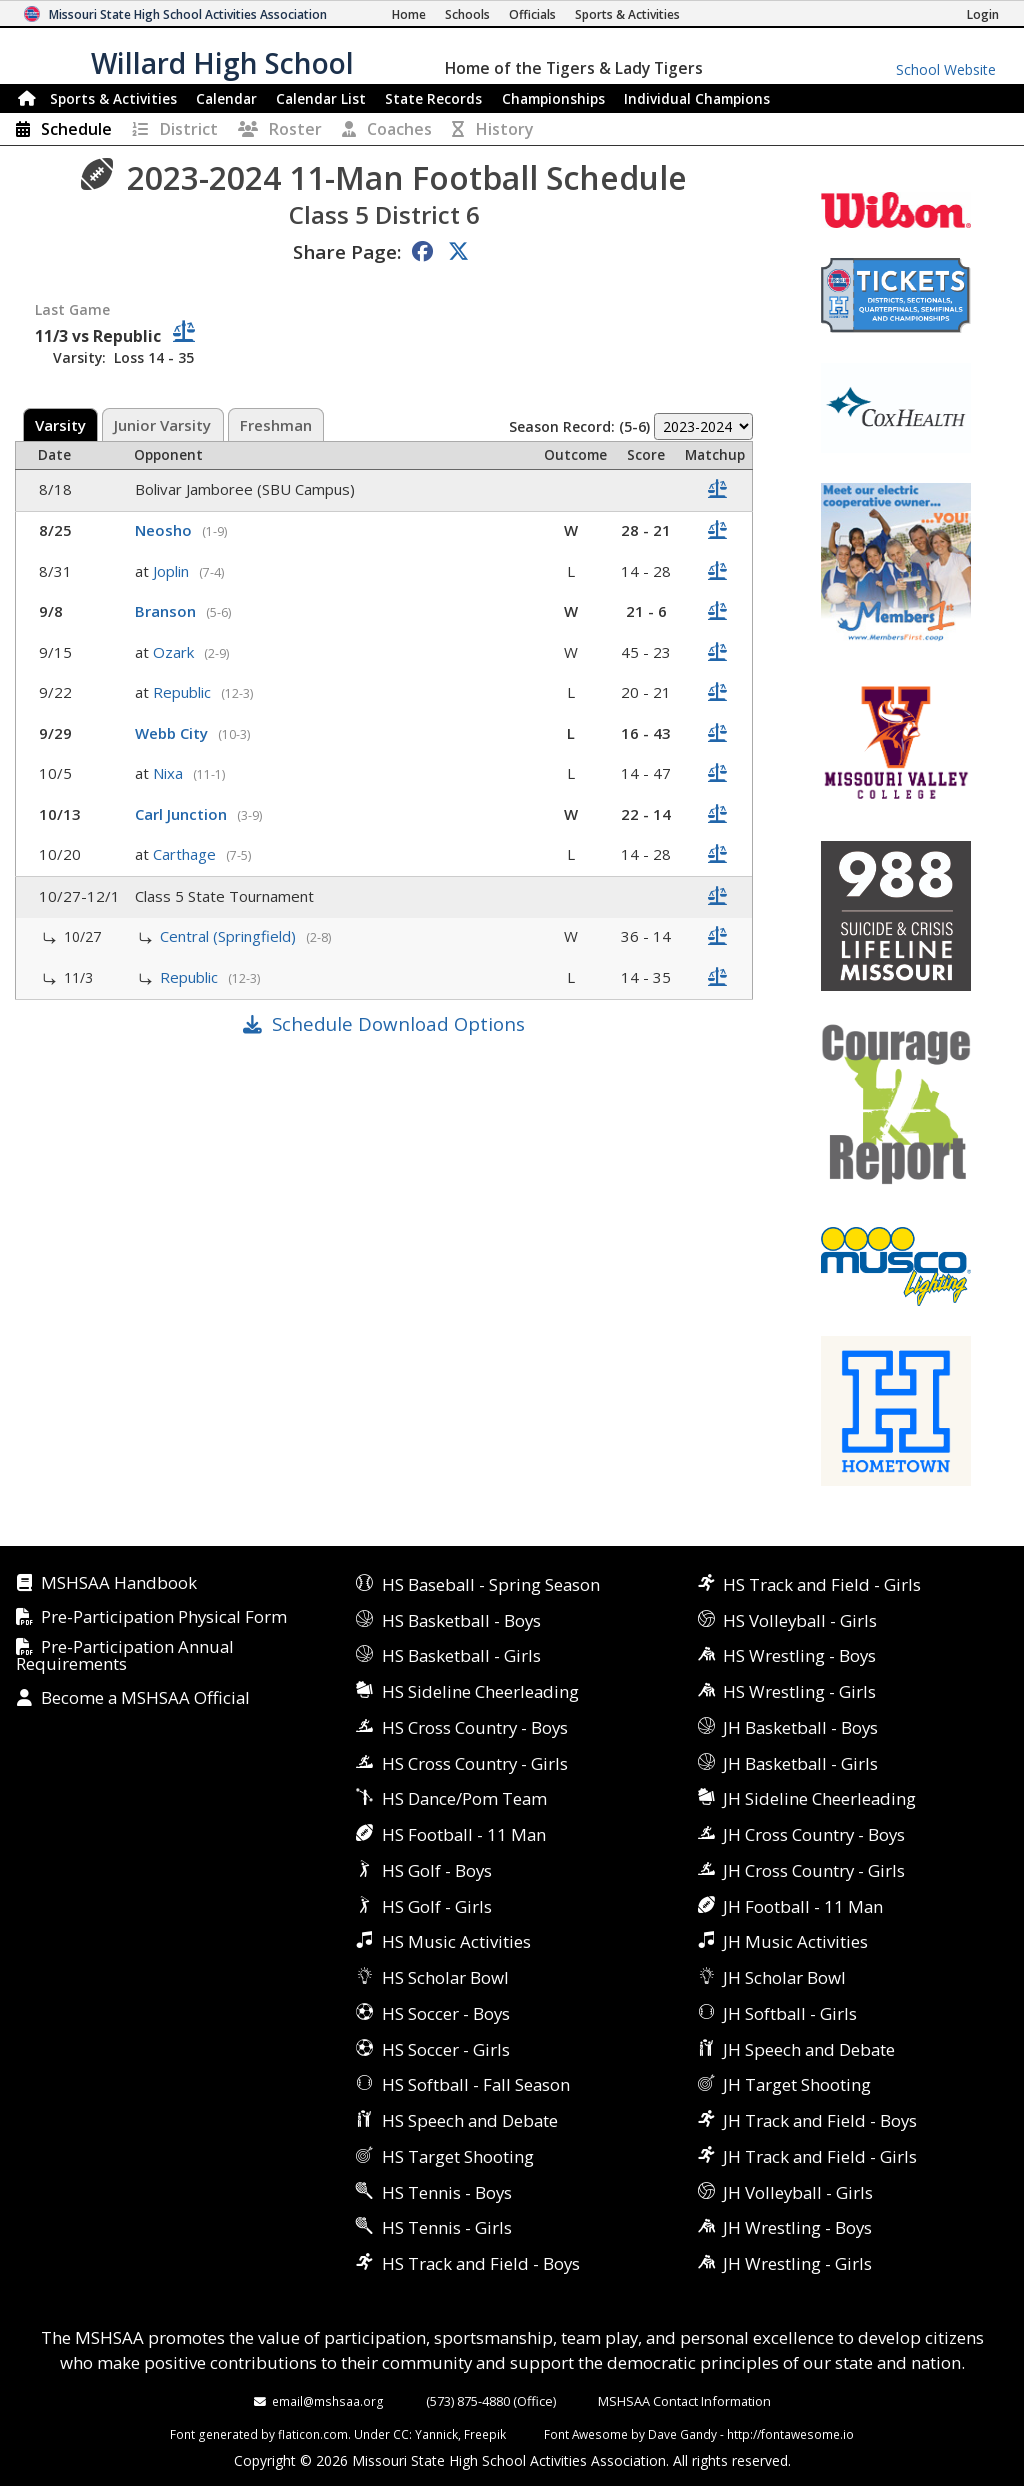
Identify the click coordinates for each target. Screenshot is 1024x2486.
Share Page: (347, 251)
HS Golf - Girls (437, 1906)
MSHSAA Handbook (119, 1583)
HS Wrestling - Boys (799, 1655)
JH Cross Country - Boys (814, 1834)
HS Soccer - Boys (446, 2013)
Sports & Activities (113, 98)
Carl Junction (183, 814)
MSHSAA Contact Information (684, 2401)
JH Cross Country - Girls (814, 1870)
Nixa (170, 773)
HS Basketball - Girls (461, 1655)
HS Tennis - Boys (447, 2192)
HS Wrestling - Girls (799, 1691)
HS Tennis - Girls (447, 2227)
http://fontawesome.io (790, 2434)
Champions (697, 98)
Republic (184, 692)
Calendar (226, 98)
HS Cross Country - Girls (475, 1763)
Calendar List (321, 98)
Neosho (165, 530)
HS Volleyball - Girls (800, 1620)
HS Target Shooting (458, 2156)
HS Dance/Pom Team (464, 1798)
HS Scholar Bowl (445, 1977)
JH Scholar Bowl (784, 1977)
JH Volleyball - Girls (798, 2192)
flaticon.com (313, 2434)
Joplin (173, 571)
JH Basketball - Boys (800, 1727)
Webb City (173, 733)
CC (401, 2434)
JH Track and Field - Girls (820, 2156)
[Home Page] (409, 14)
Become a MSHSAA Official (145, 1698)
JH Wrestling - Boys (797, 2227)
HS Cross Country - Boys (475, 1727)
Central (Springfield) (230, 936)
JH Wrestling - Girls (797, 2263)
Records (433, 98)
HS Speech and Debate (470, 2120)
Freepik (485, 2434)
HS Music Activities (456, 1941)
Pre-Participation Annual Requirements (125, 1656)
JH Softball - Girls (790, 2013)
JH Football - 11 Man (803, 1906)
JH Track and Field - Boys (820, 2120)
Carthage (186, 854)
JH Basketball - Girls (800, 1763)
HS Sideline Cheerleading (480, 1691)
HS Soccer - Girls (446, 2049)
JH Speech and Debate (809, 2049)
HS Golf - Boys (437, 1870)
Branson (167, 611)
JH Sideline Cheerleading (819, 1798)
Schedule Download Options (398, 1023)
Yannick (436, 2434)
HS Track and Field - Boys (481, 2263)
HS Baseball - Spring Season (491, 1584)
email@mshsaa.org (328, 2401)
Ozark (175, 652)
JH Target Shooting (797, 2084)
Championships (553, 98)
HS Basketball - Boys (461, 1620)
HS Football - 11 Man (464, 1834)
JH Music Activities (795, 1941)
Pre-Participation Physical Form (164, 1617)
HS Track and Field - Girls (822, 1584)
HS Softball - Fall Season (476, 2084)
